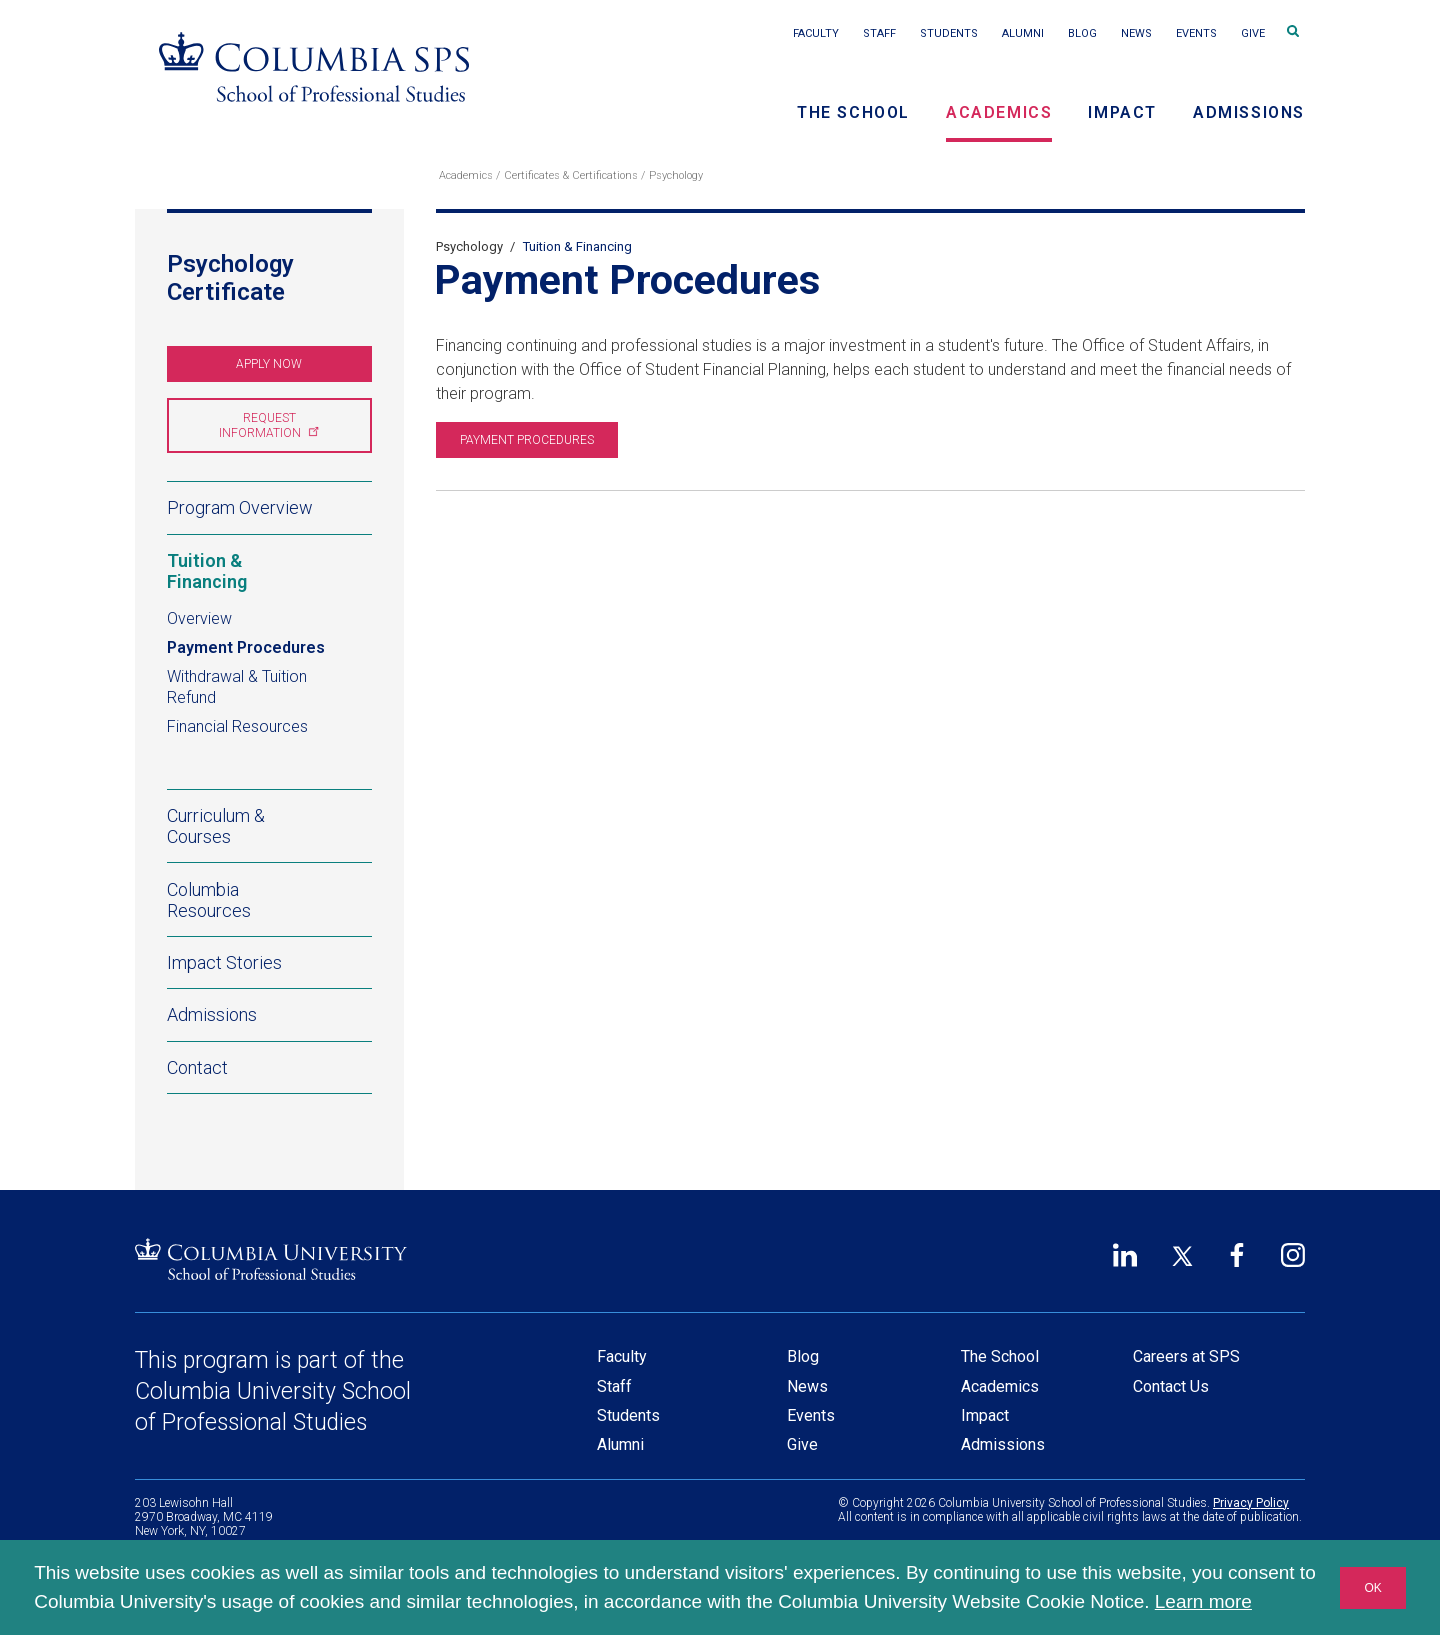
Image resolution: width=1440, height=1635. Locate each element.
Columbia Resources (209, 899)
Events (1196, 33)
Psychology (676, 175)
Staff (879, 33)
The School (853, 112)
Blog (1082, 33)
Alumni (1023, 33)
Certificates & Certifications (571, 175)
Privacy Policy (1251, 1503)
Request (267, 425)
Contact (197, 1066)
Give (1253, 33)
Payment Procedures (246, 647)
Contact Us (1171, 1386)
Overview (199, 618)
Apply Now (269, 364)
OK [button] (1372, 1588)
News (1136, 33)
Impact (1122, 112)
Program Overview (240, 507)
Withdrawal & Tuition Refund (237, 687)
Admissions (1249, 112)
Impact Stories (224, 962)
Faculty (816, 33)
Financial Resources (237, 726)
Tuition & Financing (269, 571)
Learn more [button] (1203, 1601)
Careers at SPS (1186, 1356)
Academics (999, 112)
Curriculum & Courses (216, 826)
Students (949, 33)
